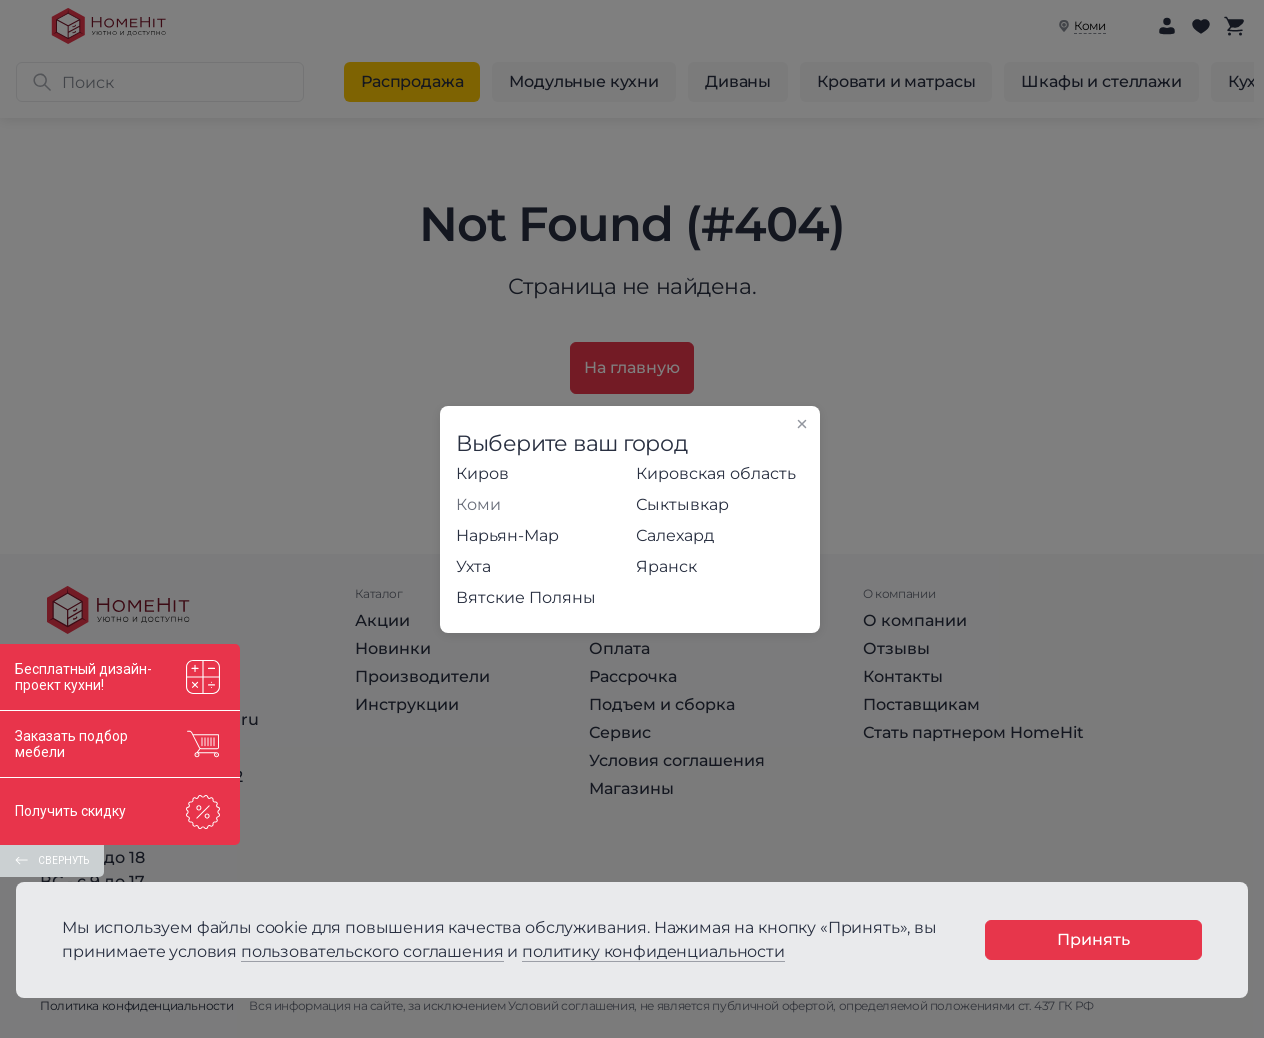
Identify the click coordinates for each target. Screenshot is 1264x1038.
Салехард (675, 535)
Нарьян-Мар (507, 535)
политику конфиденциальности (653, 951)
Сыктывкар (682, 504)
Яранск (666, 566)
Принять (1093, 939)
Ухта (473, 566)
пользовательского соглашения (372, 951)
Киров (482, 473)
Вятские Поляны (526, 597)
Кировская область (716, 473)
